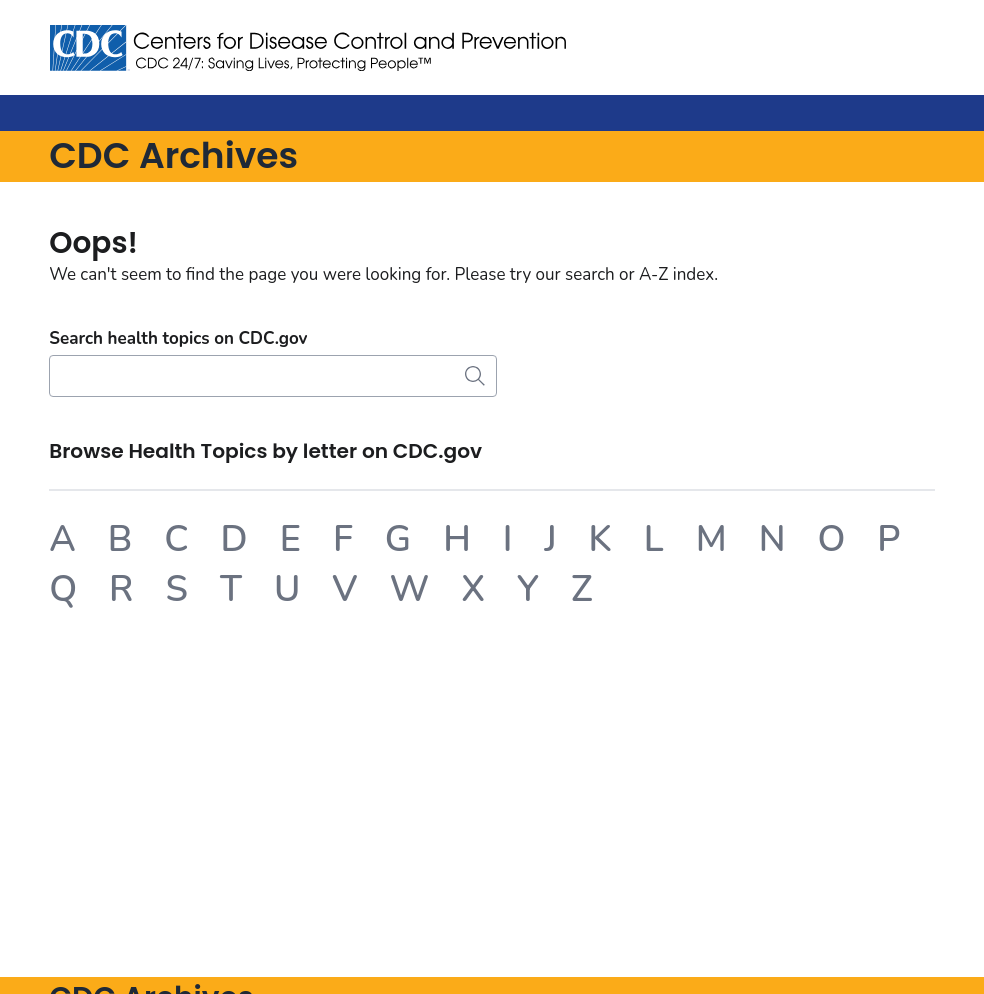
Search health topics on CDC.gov (178, 338)
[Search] (273, 376)
